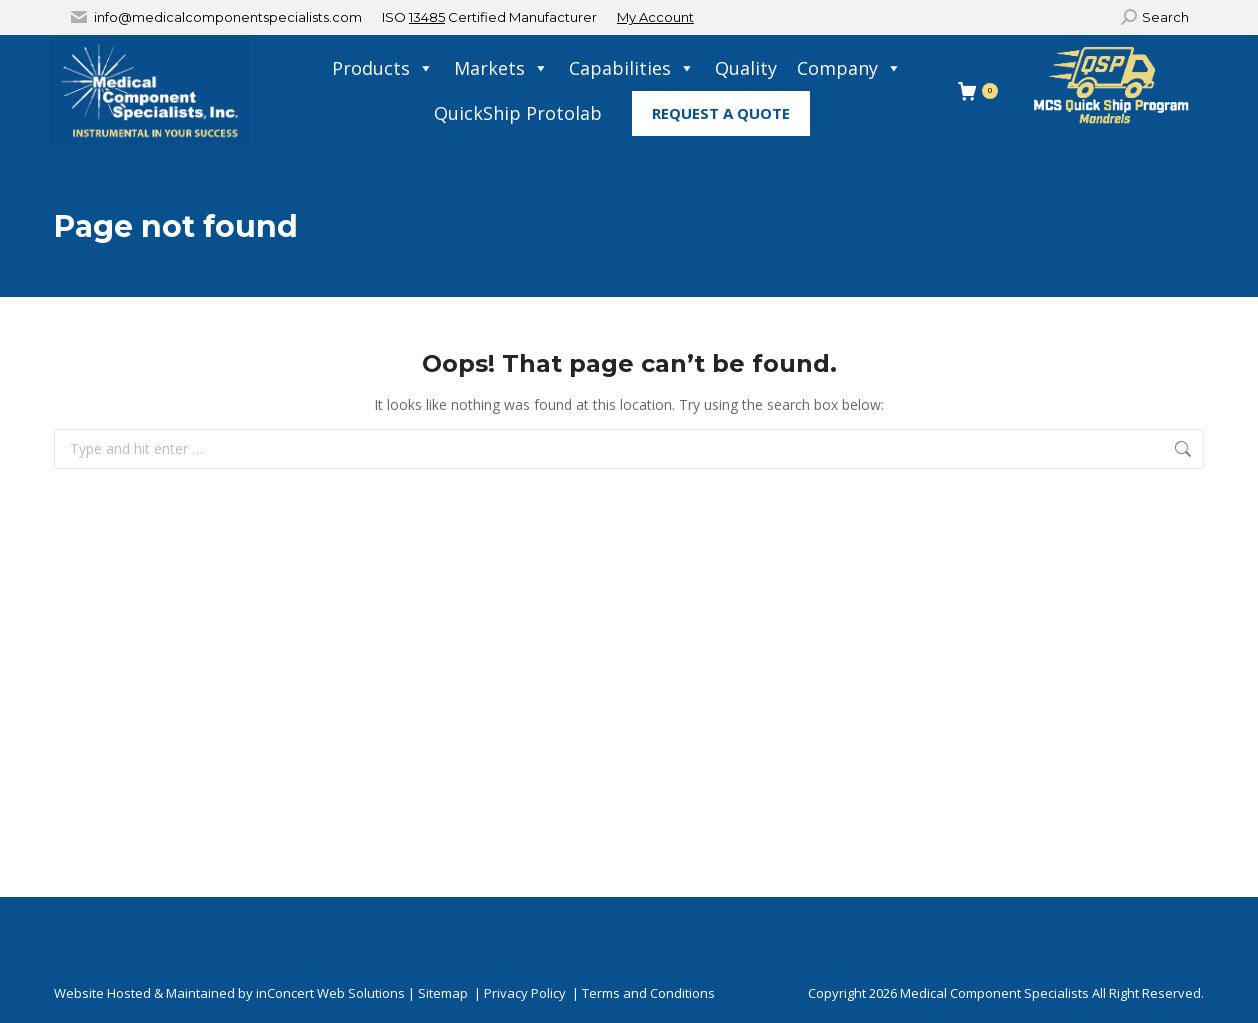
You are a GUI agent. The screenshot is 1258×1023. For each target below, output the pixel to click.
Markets (501, 68)
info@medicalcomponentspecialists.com (228, 17)
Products (383, 68)
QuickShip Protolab (518, 113)
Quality (746, 68)
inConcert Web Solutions (330, 993)
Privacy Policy (525, 993)
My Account (655, 17)
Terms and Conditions (648, 993)
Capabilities (632, 68)
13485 (427, 17)
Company (849, 68)
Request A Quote (721, 113)
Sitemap (443, 993)
